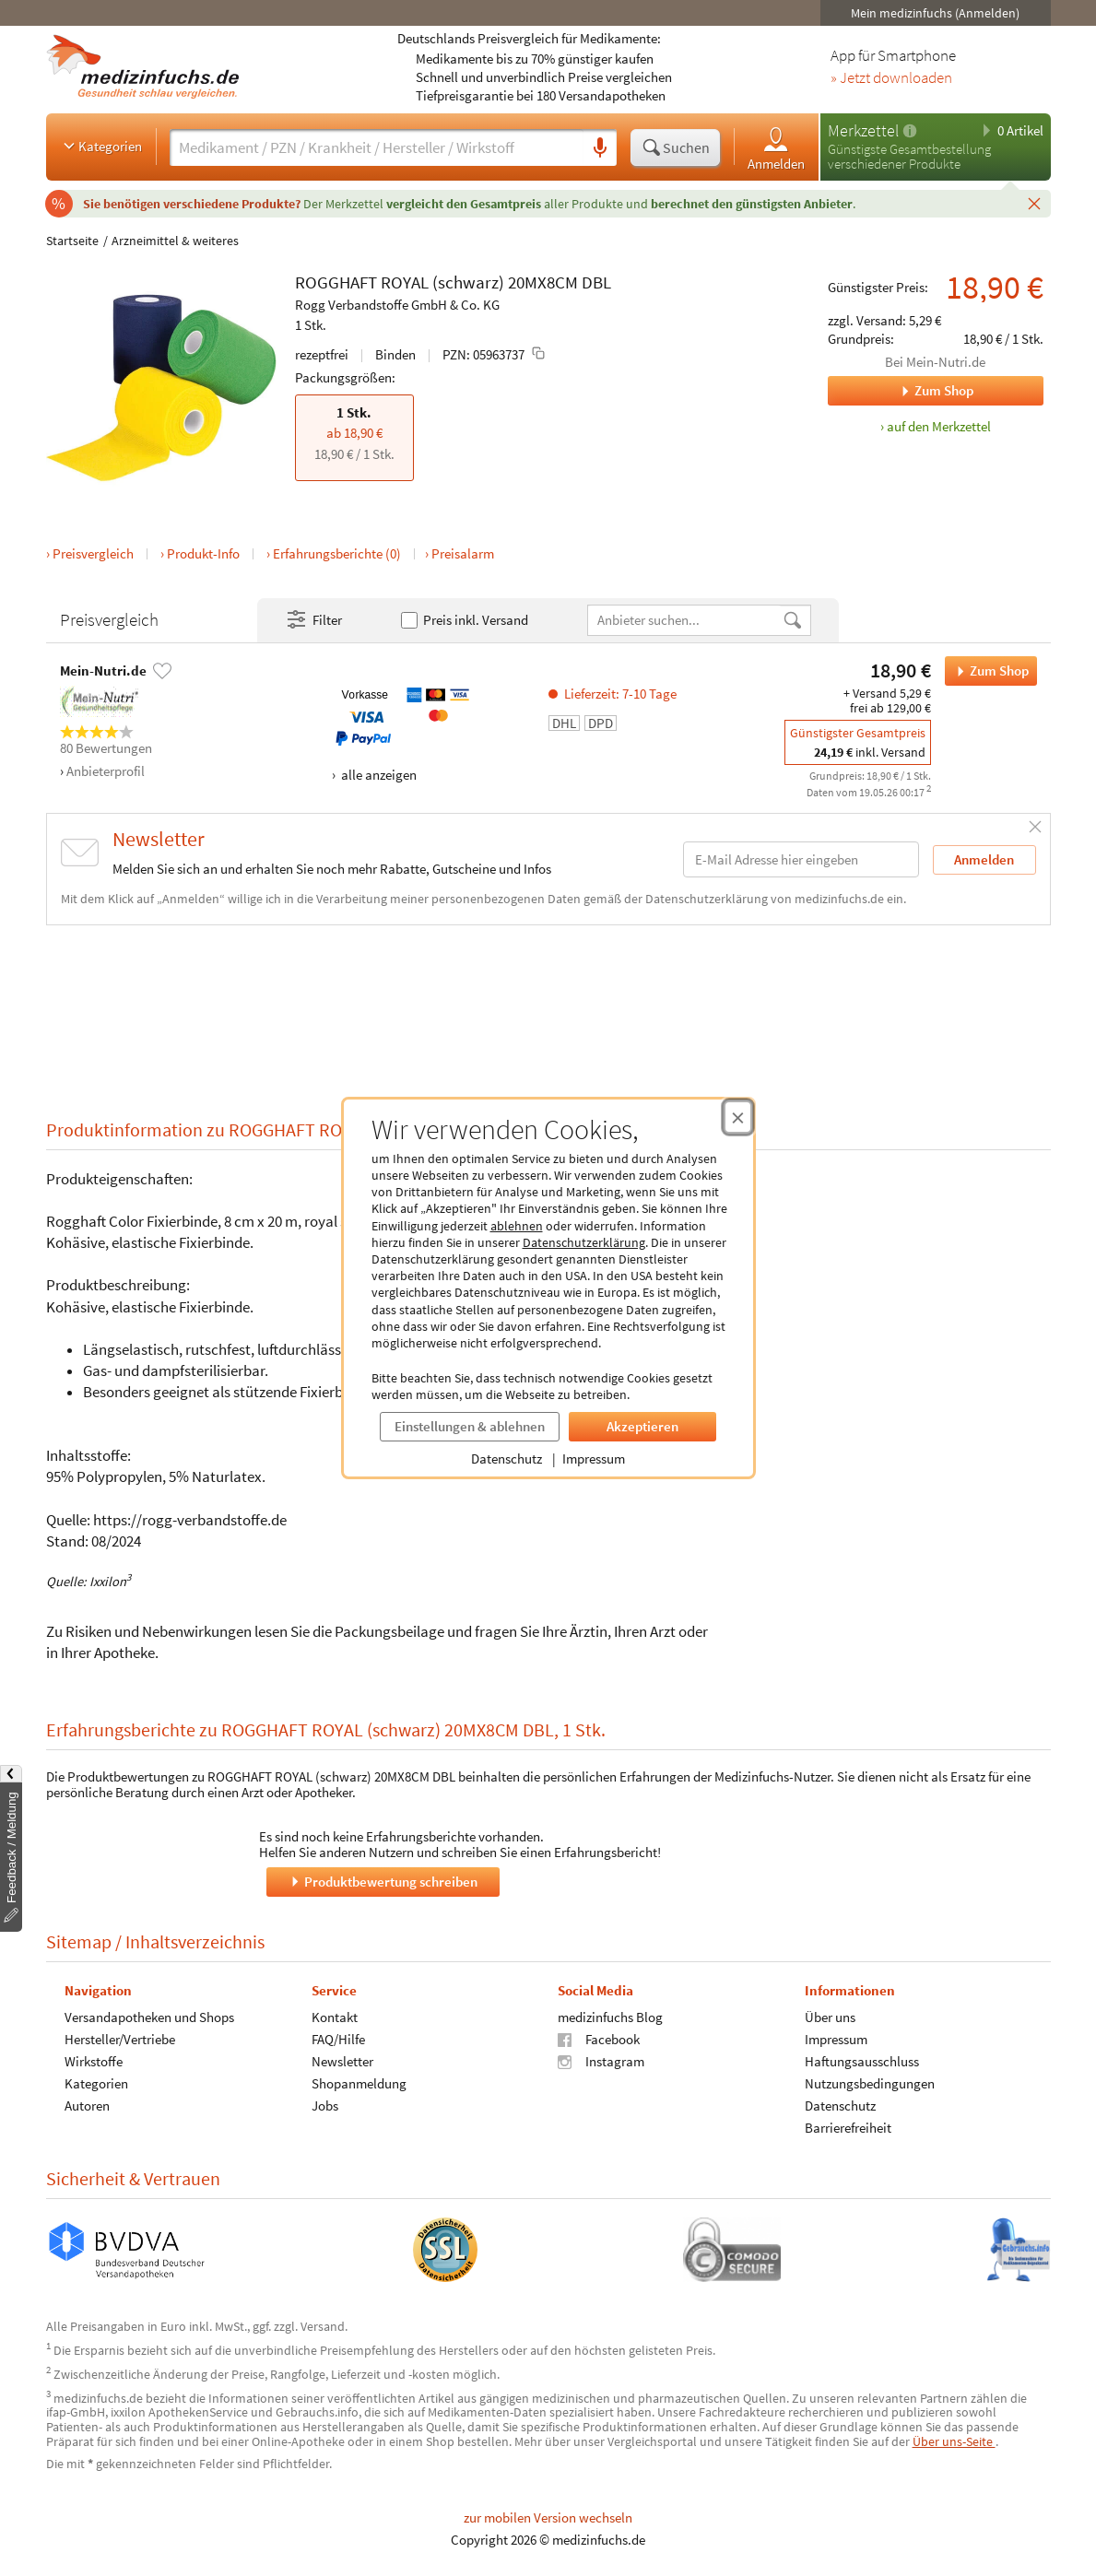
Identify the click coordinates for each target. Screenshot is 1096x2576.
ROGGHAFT (336, 282)
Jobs (324, 2105)
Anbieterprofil (105, 771)
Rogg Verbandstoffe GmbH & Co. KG (397, 304)
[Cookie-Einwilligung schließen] (737, 1117)
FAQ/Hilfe (337, 2039)
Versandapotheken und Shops (149, 2017)
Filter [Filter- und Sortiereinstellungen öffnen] (313, 620)
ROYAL (405, 282)
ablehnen (516, 1225)
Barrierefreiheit (847, 2127)
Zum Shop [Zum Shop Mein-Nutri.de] (900, 391)
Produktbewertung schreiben (382, 1881)
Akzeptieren (642, 1426)
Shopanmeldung (358, 2083)
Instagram (601, 2061)
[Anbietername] (685, 620)
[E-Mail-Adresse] (801, 859)
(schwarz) (468, 282)
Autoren (87, 2105)
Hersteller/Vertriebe (120, 2039)
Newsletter (341, 2061)
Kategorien (101, 145)
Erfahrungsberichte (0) (337, 553)
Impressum (593, 1458)
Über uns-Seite (954, 2441)
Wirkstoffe (94, 2061)
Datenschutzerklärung (584, 1242)
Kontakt (334, 2017)
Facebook (599, 2039)
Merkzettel (863, 130)
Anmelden (776, 148)
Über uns (829, 2017)
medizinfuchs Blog (610, 2017)
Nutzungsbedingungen (869, 2083)
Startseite (72, 240)
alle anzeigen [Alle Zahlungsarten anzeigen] (377, 774)
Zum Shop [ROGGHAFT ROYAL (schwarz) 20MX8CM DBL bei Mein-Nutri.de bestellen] (987, 671)
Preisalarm (462, 553)
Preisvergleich (93, 553)
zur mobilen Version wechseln (548, 2517)
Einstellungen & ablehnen (470, 1426)
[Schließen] (1034, 203)
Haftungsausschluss (861, 2061)
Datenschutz (506, 1458)
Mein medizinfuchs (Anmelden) (935, 13)
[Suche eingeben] (376, 147)
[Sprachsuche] (600, 148)
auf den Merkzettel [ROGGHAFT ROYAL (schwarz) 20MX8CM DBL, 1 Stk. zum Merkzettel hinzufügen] (939, 426)
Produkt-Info (203, 553)
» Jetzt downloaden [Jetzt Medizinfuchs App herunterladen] (891, 78)
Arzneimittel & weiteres (175, 240)
